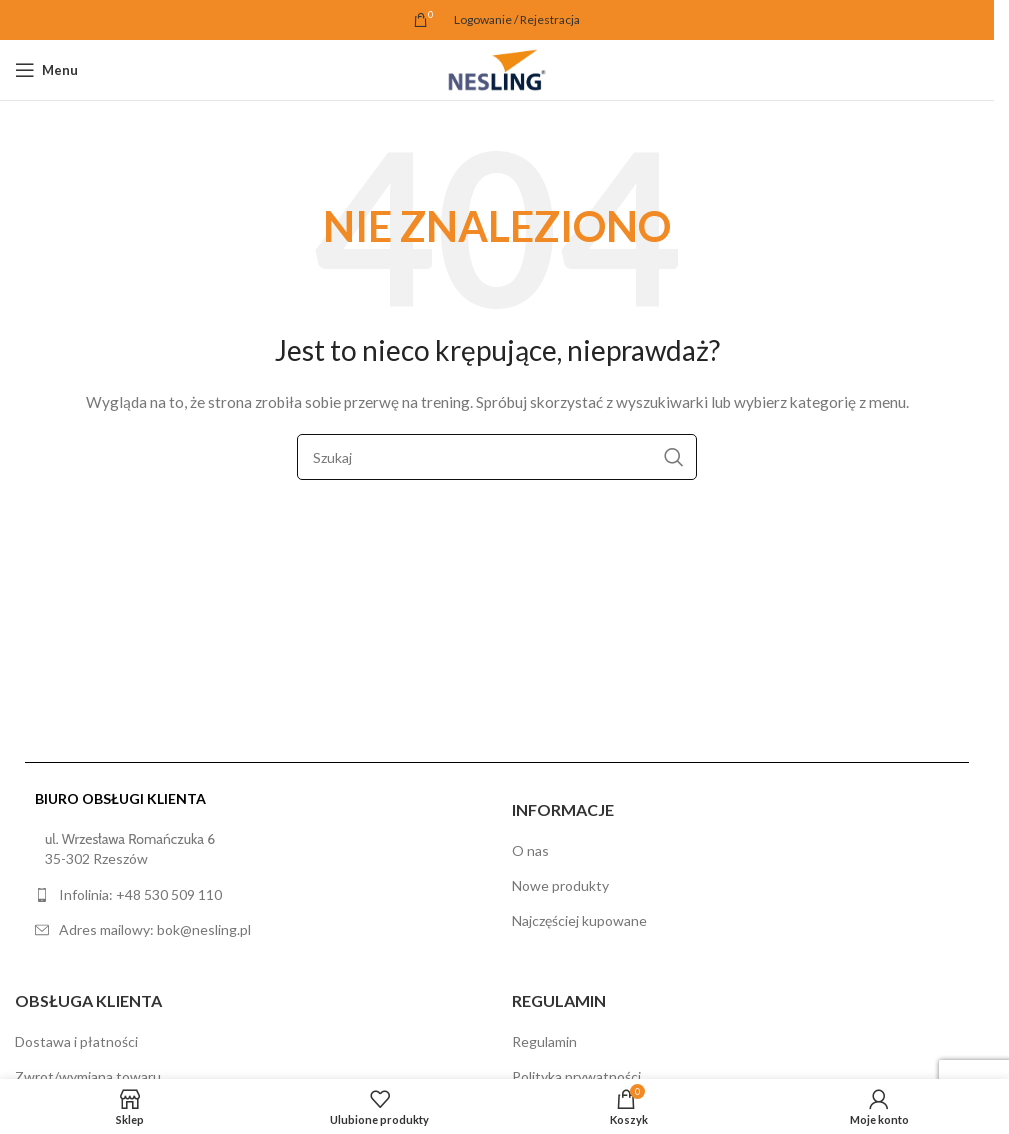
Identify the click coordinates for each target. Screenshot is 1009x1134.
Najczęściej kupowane (579, 920)
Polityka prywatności (576, 1076)
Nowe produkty (560, 885)
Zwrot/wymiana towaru (88, 1076)
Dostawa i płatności (76, 1041)
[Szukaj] (497, 457)
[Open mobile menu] (46, 70)
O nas (530, 850)
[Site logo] (497, 68)
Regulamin (544, 1041)
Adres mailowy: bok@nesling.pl (155, 929)
